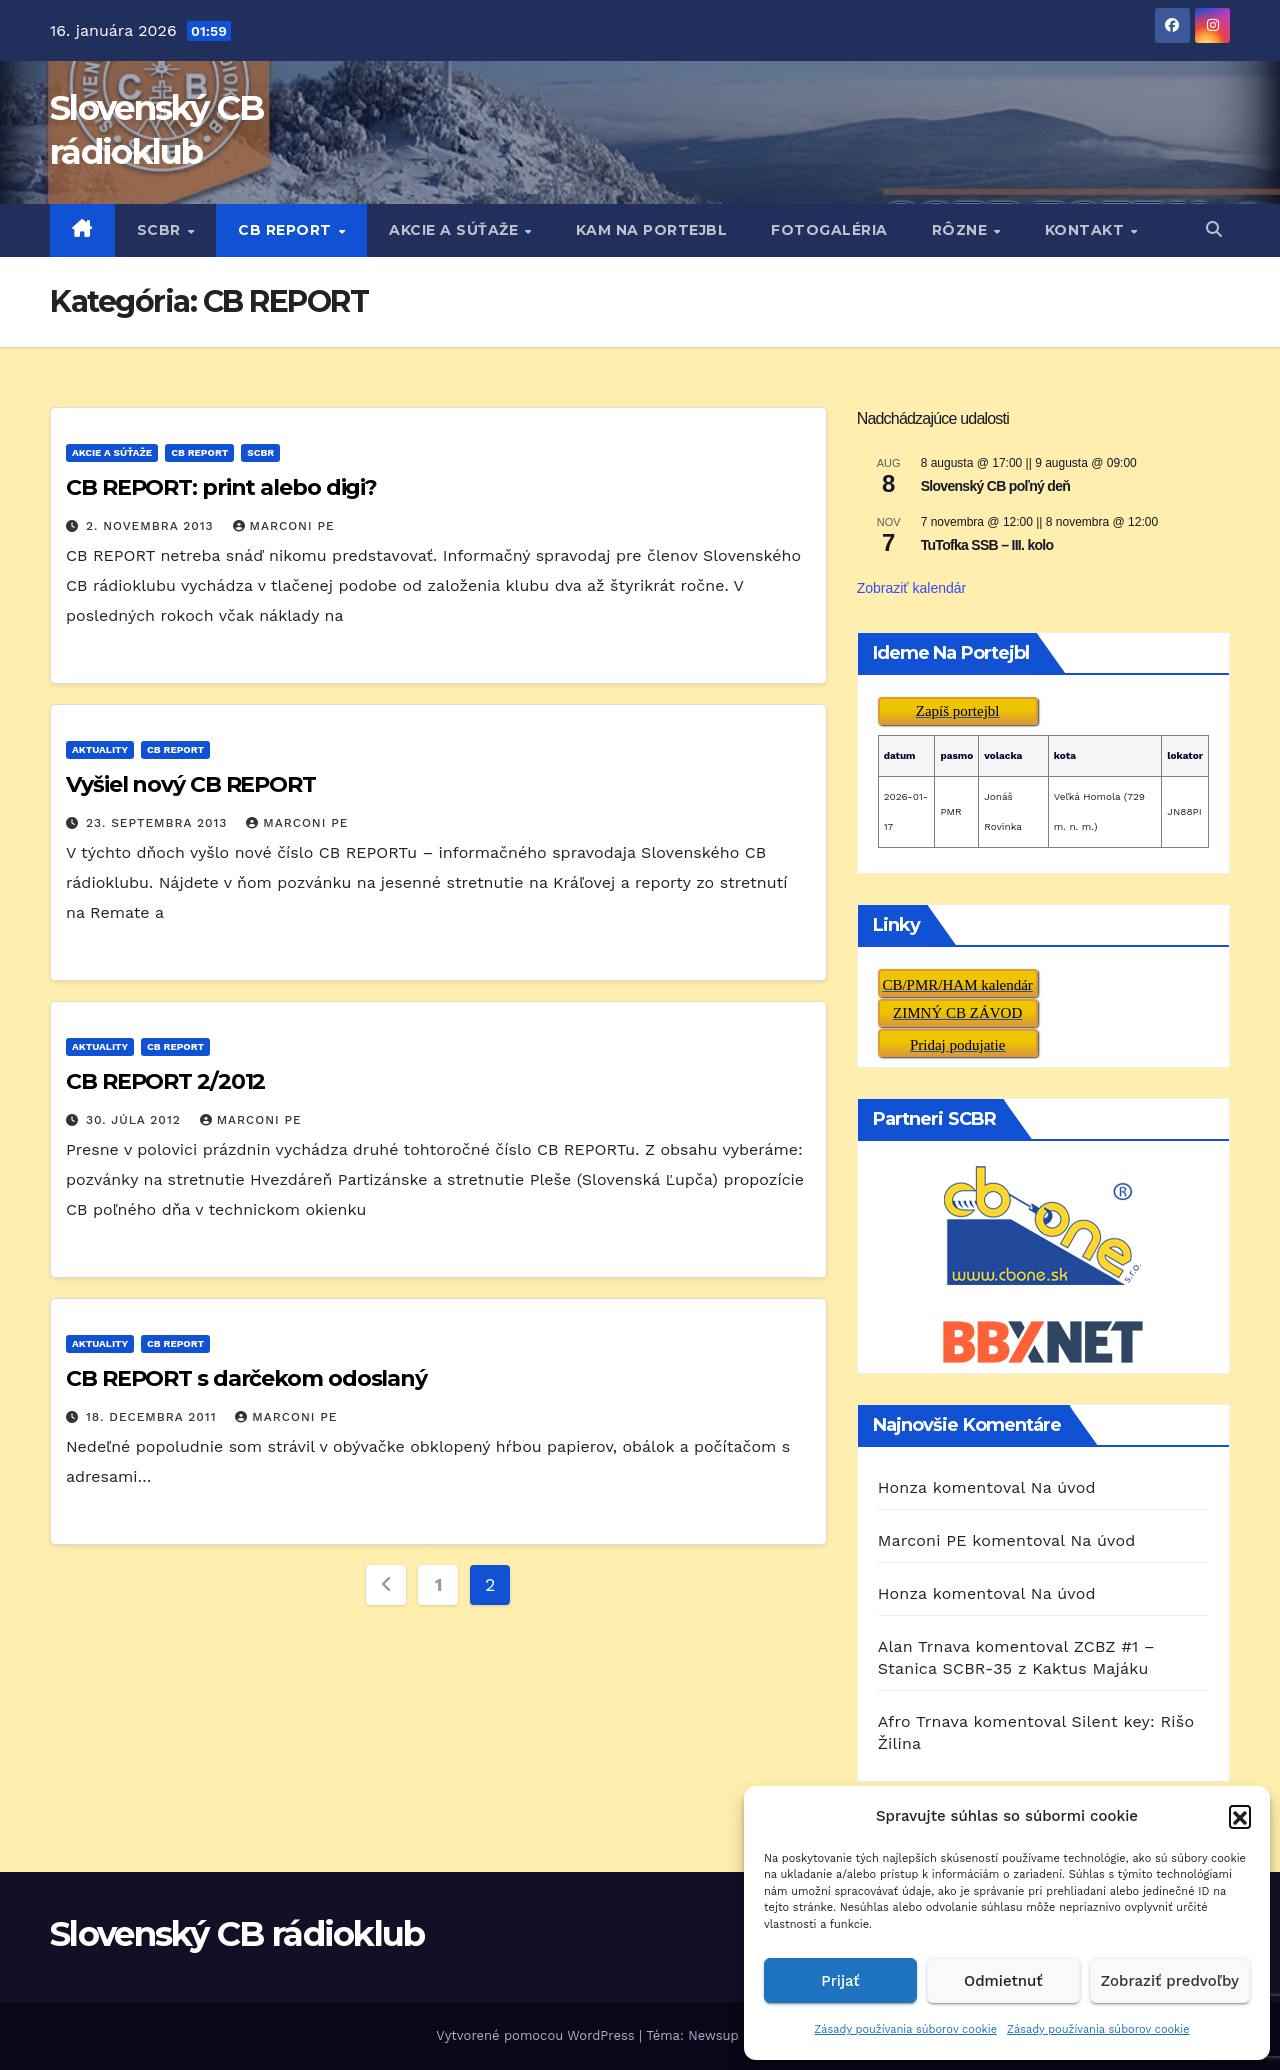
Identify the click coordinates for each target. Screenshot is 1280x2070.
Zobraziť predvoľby (1170, 1981)
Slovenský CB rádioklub (237, 1934)
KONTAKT (1087, 230)
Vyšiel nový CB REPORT (191, 784)
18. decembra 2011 (153, 1417)
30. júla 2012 (136, 1120)
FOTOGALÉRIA (829, 230)
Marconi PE (284, 526)
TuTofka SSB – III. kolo (987, 545)
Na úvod (1063, 1487)
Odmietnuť (1003, 1981)
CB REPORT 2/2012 (165, 1081)
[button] (1240, 1816)
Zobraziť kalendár (912, 588)
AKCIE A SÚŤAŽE (456, 230)
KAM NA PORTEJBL (652, 230)
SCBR (161, 230)
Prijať (840, 1981)
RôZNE (962, 230)
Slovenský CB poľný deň (995, 486)
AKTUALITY (100, 749)
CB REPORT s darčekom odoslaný (246, 1378)
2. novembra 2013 (152, 526)
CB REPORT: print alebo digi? (221, 487)
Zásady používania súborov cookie (905, 2029)
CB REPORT (287, 230)
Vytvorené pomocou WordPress (537, 2035)
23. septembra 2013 (159, 823)
